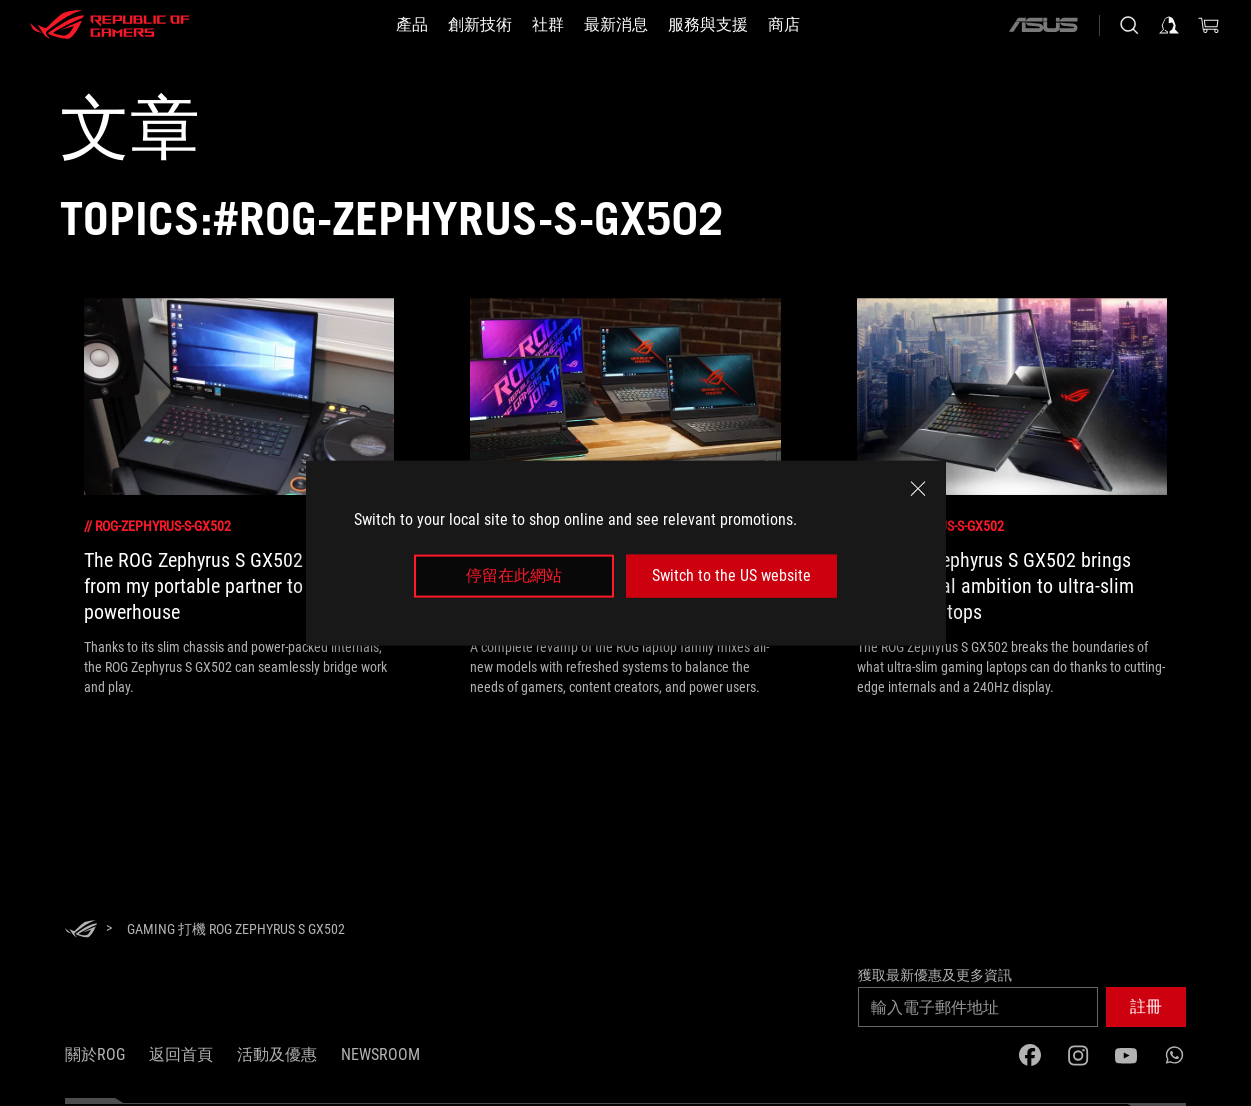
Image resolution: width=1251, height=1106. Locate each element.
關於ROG (95, 1054)
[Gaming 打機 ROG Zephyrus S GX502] (236, 929)
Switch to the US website (731, 575)
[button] (412, 25)
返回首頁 (181, 1054)
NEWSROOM (380, 1054)
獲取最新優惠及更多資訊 (935, 975)
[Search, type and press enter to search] (1129, 25)
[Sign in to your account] (1169, 25)
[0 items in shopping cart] (1209, 25)
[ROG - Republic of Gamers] (110, 25)
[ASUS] (1043, 25)
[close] (918, 489)
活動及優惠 (277, 1054)
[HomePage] (81, 930)
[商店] (784, 25)
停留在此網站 (514, 575)
